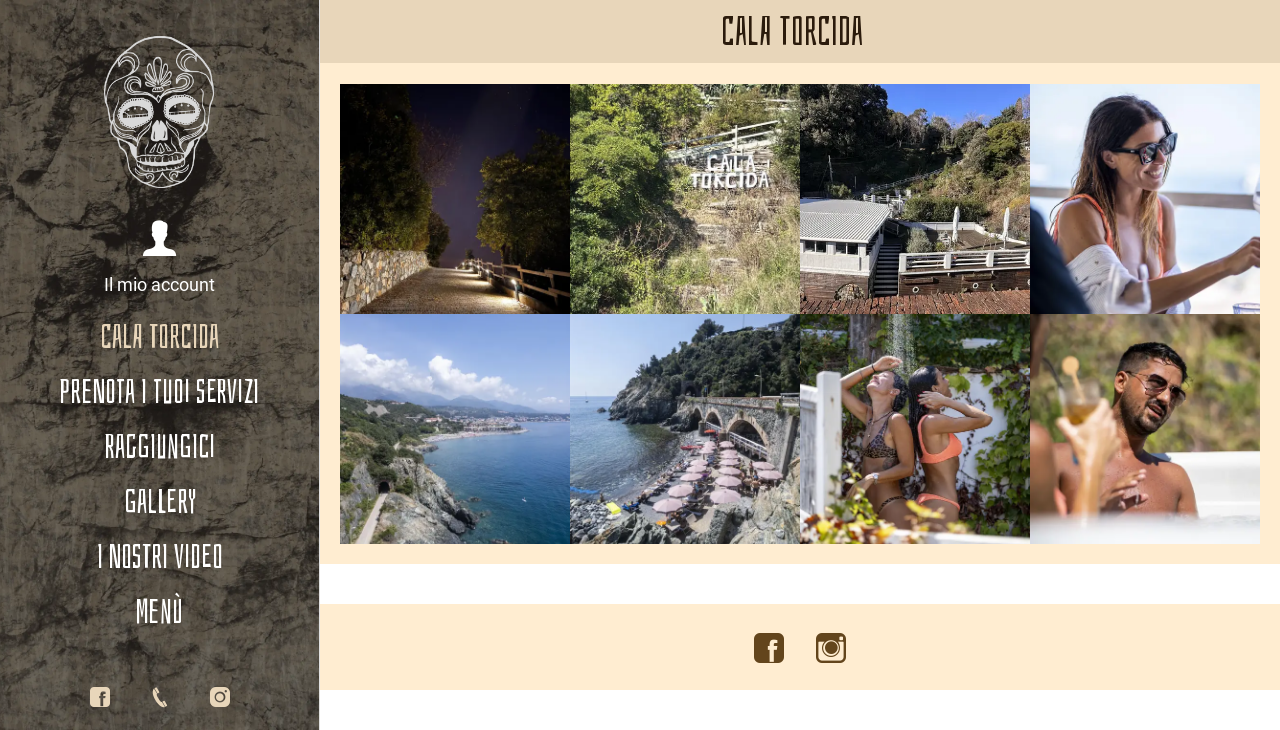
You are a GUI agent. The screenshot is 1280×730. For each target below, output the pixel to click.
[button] (159, 258)
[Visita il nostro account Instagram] (831, 648)
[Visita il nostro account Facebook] (769, 648)
